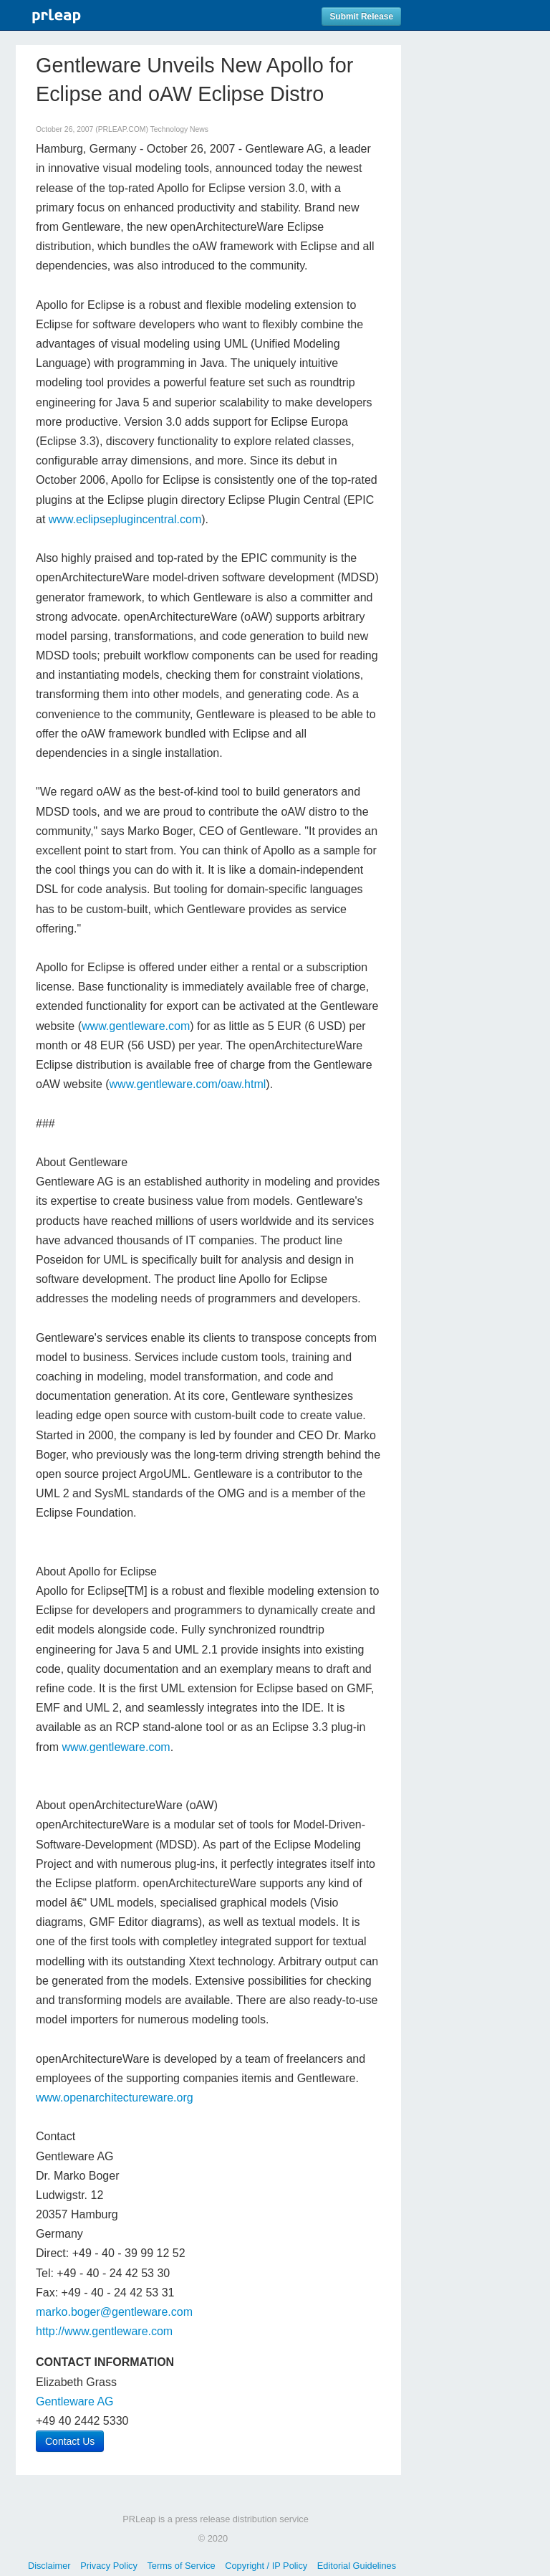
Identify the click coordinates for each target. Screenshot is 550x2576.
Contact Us (70, 2441)
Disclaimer (49, 2565)
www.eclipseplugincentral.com (125, 519)
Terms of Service (181, 2565)
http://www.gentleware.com (104, 2331)
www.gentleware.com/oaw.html (188, 1084)
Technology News (179, 129)
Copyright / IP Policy (266, 2565)
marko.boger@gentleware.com (114, 2312)
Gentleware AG (75, 2401)
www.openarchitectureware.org (114, 2097)
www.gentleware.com (136, 1026)
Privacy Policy (109, 2565)
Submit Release (361, 16)
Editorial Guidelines (356, 2565)
